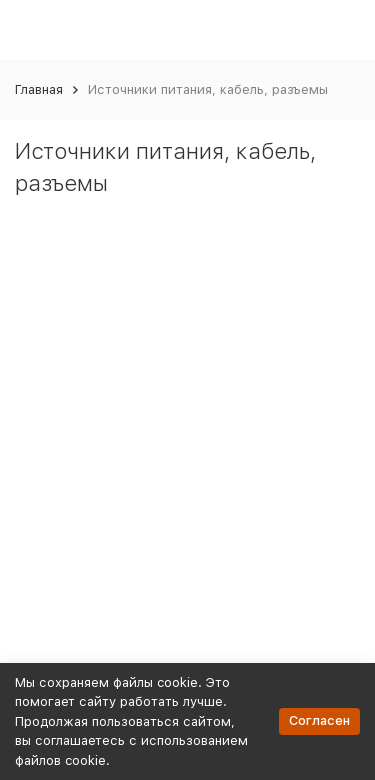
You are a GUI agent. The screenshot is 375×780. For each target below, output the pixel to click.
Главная (39, 89)
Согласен (319, 720)
